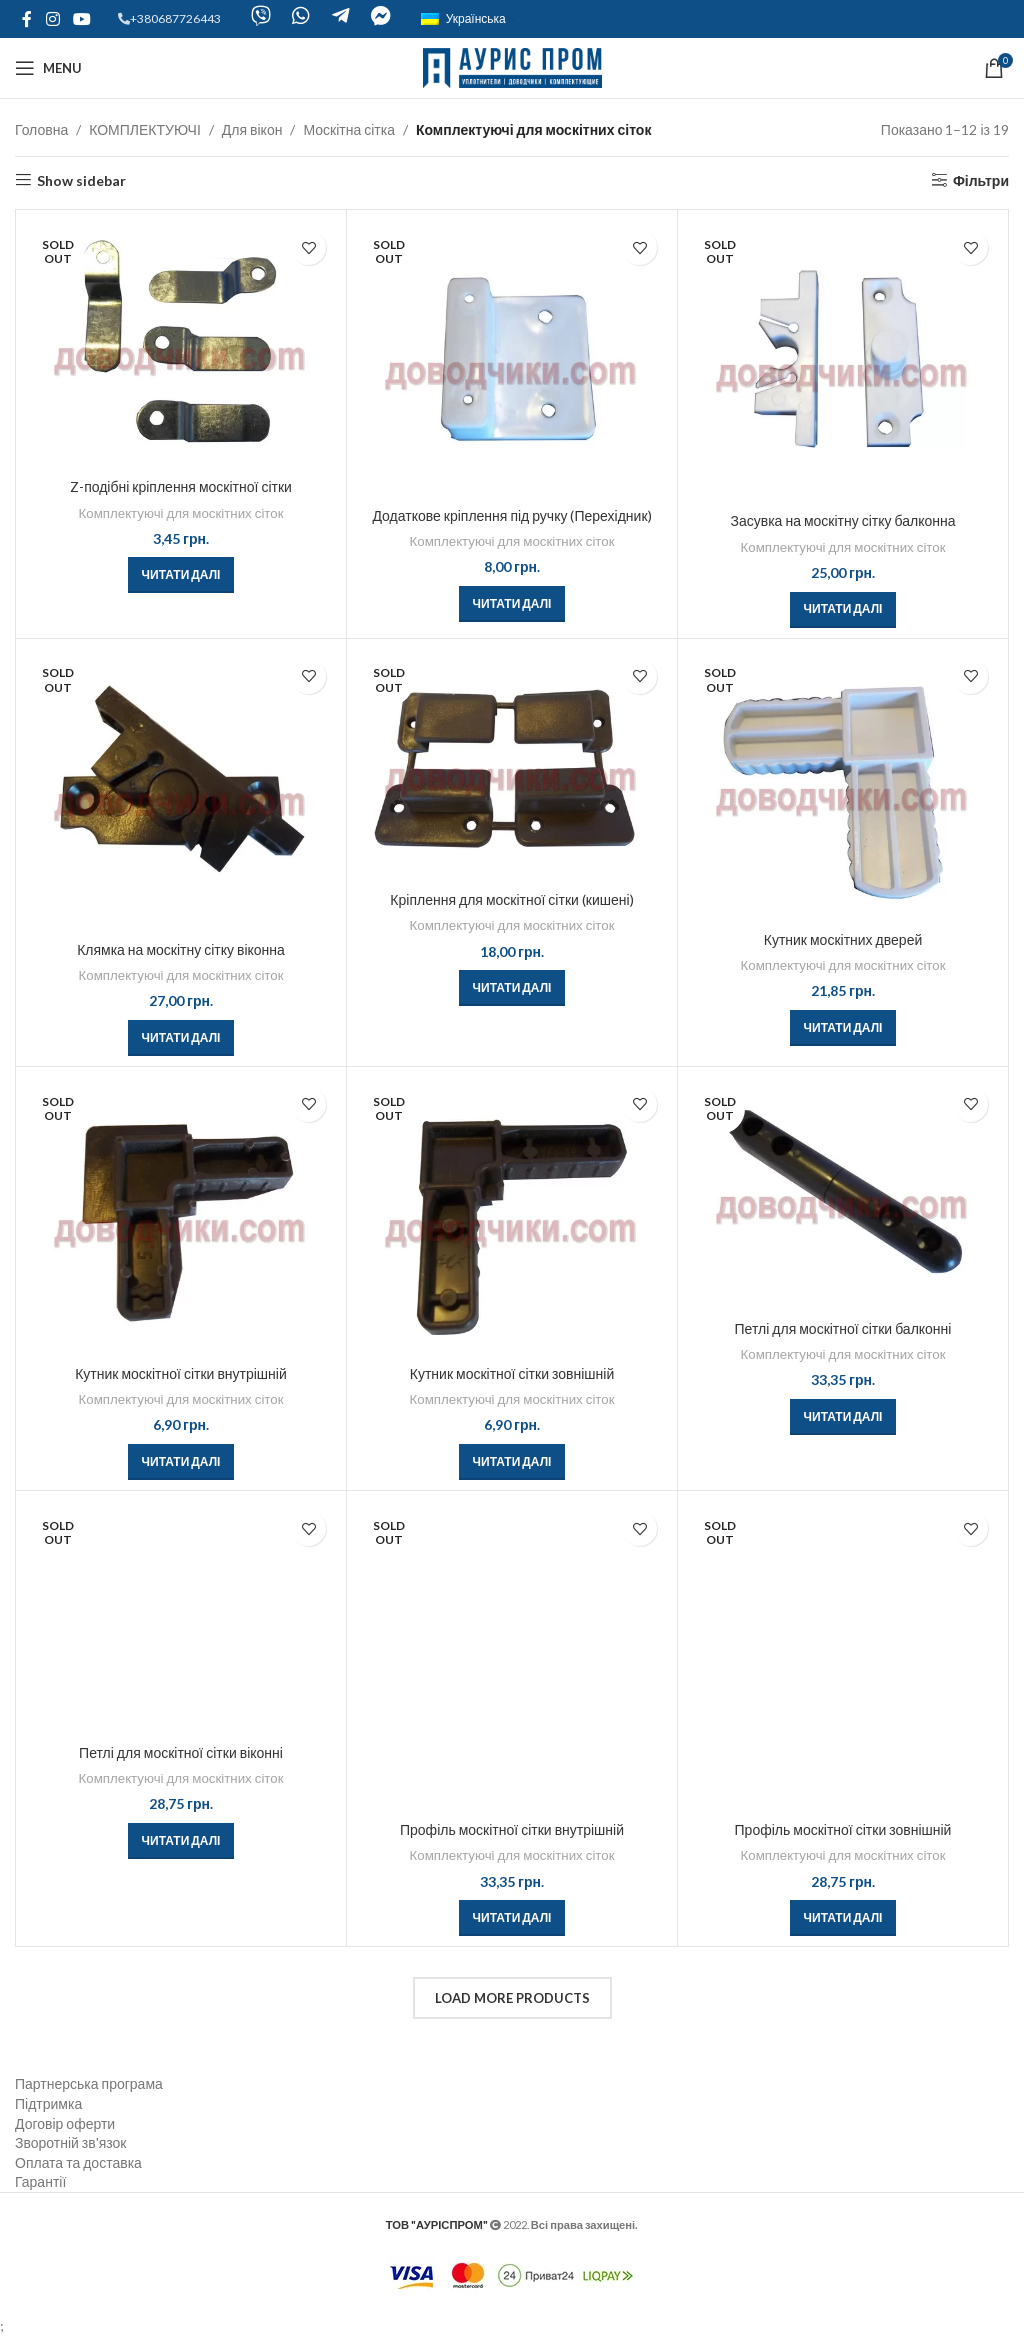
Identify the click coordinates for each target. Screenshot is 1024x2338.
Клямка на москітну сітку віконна (181, 949)
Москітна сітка (349, 129)
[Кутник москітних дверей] (843, 785)
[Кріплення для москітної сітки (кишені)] (512, 765)
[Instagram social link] (52, 19)
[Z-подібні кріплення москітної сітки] (181, 344)
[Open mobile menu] (48, 68)
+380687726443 (175, 18)
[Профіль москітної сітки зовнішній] (843, 1656)
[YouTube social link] (81, 19)
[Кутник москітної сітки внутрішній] (181, 1216)
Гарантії (40, 2181)
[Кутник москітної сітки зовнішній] (512, 1216)
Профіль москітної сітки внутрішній (512, 1829)
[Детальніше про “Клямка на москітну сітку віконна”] (181, 1038)
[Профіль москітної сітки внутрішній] (512, 1656)
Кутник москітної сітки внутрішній (181, 1373)
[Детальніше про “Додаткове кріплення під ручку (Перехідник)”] (512, 604)
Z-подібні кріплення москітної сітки (181, 486)
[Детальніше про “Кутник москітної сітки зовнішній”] (512, 1462)
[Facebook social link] (27, 19)
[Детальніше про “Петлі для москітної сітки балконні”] (843, 1417)
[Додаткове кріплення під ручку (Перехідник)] (512, 358)
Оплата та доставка (78, 2162)
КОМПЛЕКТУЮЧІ (145, 129)
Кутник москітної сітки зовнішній (512, 1373)
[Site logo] (512, 66)
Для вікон (252, 129)
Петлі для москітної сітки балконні (843, 1328)
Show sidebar (81, 180)
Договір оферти (65, 2123)
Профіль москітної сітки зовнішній (843, 1829)
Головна (41, 129)
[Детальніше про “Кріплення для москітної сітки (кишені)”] (512, 988)
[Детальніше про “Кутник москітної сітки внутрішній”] (181, 1462)
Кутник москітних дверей (843, 939)
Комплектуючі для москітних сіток (181, 513)
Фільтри (981, 180)
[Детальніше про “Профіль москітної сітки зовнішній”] (843, 1918)
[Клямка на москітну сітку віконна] (181, 790)
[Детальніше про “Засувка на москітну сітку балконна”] (843, 610)
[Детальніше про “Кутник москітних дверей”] (843, 1028)
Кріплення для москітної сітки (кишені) (511, 899)
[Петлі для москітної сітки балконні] (843, 1193)
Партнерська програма (89, 2083)
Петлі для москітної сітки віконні (181, 1752)
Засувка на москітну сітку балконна (843, 520)
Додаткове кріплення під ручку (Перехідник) (511, 515)
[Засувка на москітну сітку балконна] (843, 361)
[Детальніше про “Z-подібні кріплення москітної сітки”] (181, 575)
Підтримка (48, 2103)
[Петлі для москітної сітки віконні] (181, 1617)
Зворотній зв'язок (70, 2142)
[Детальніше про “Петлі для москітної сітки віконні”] (181, 1841)
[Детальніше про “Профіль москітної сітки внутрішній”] (512, 1918)
